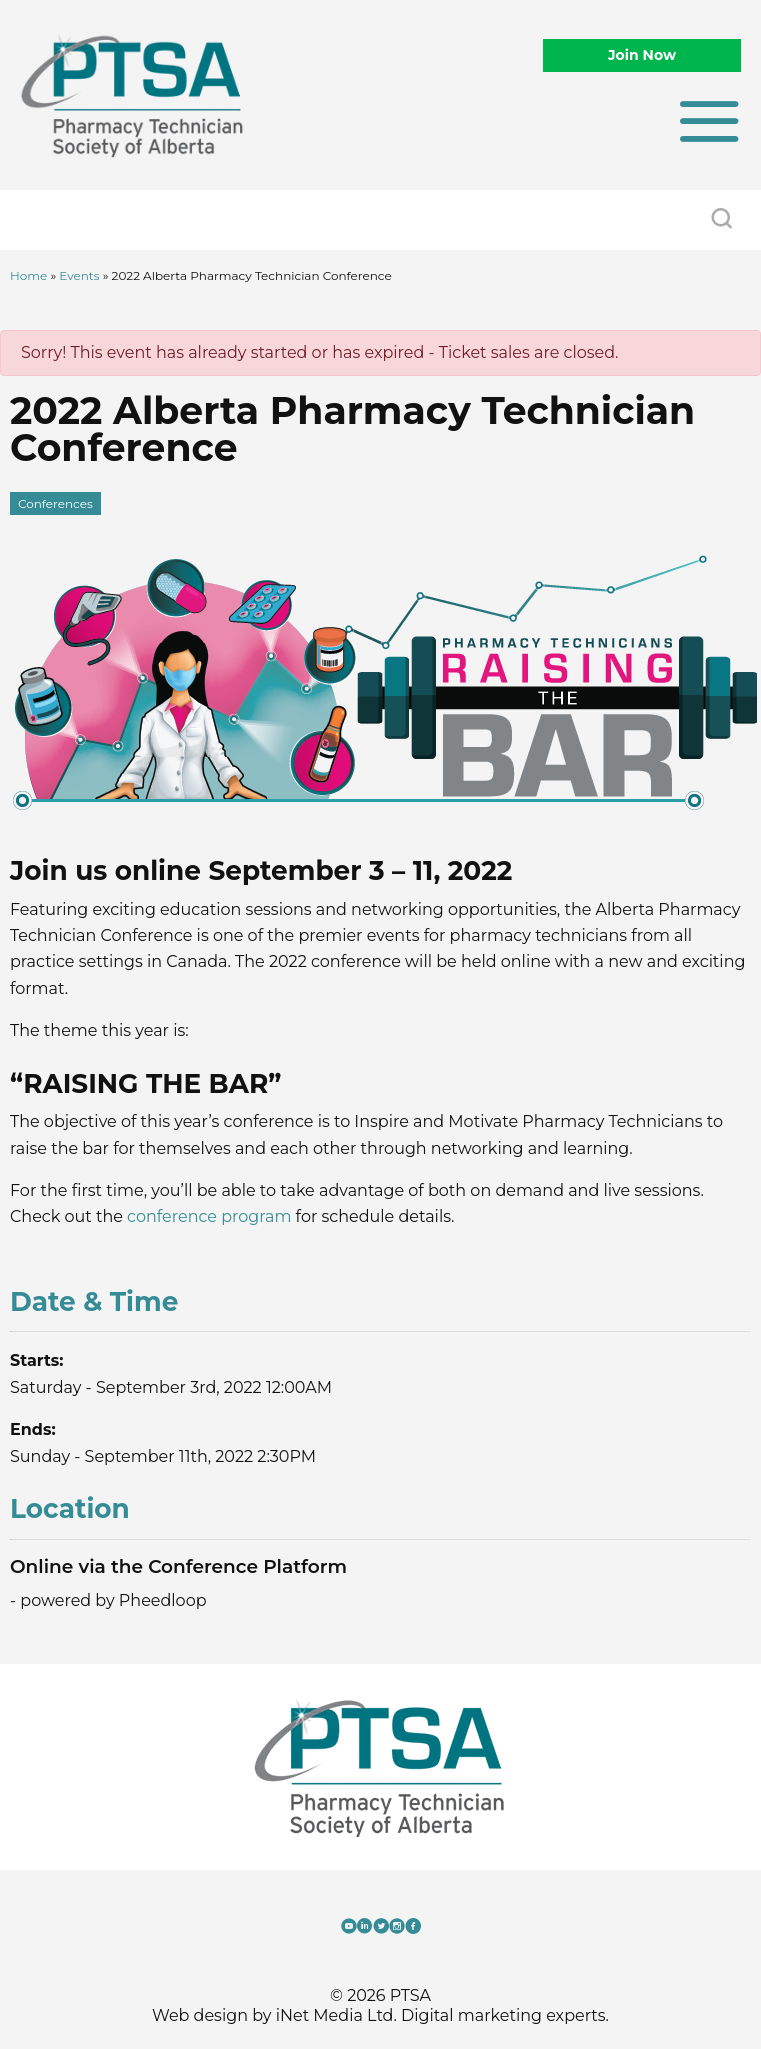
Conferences (55, 503)
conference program (209, 1216)
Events (79, 275)
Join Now (642, 55)
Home (28, 275)
